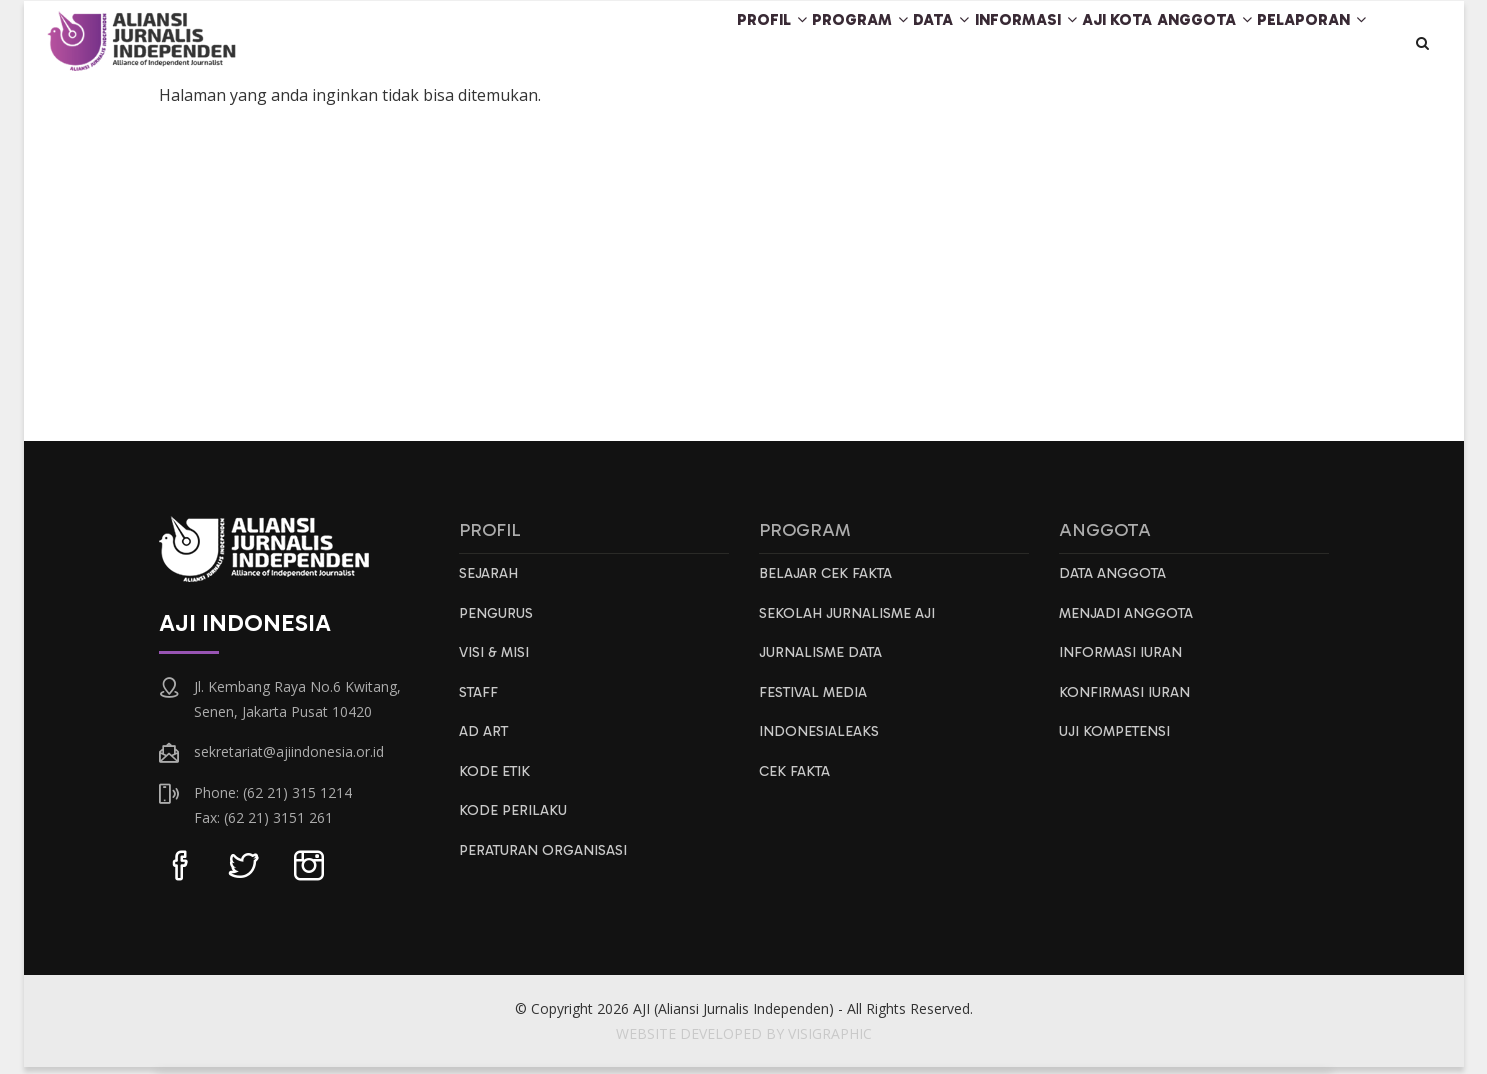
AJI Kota (1068, 44)
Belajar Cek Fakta (828, 581)
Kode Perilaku (514, 827)
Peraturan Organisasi (547, 868)
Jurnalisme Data (824, 663)
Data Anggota (1116, 581)
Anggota (1176, 44)
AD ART (485, 745)
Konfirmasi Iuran (1127, 704)
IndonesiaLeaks (820, 745)
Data (853, 44)
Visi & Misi (497, 663)
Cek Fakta (796, 786)
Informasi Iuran (1123, 663)
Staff (480, 704)
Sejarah (490, 581)
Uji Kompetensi (1119, 745)
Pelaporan (1302, 44)
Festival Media (816, 704)
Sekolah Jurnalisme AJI (852, 622)
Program (751, 44)
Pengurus (498, 622)
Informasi (957, 44)
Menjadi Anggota (1131, 622)
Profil (642, 44)
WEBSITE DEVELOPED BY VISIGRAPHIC (744, 1040)
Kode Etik (496, 786)
